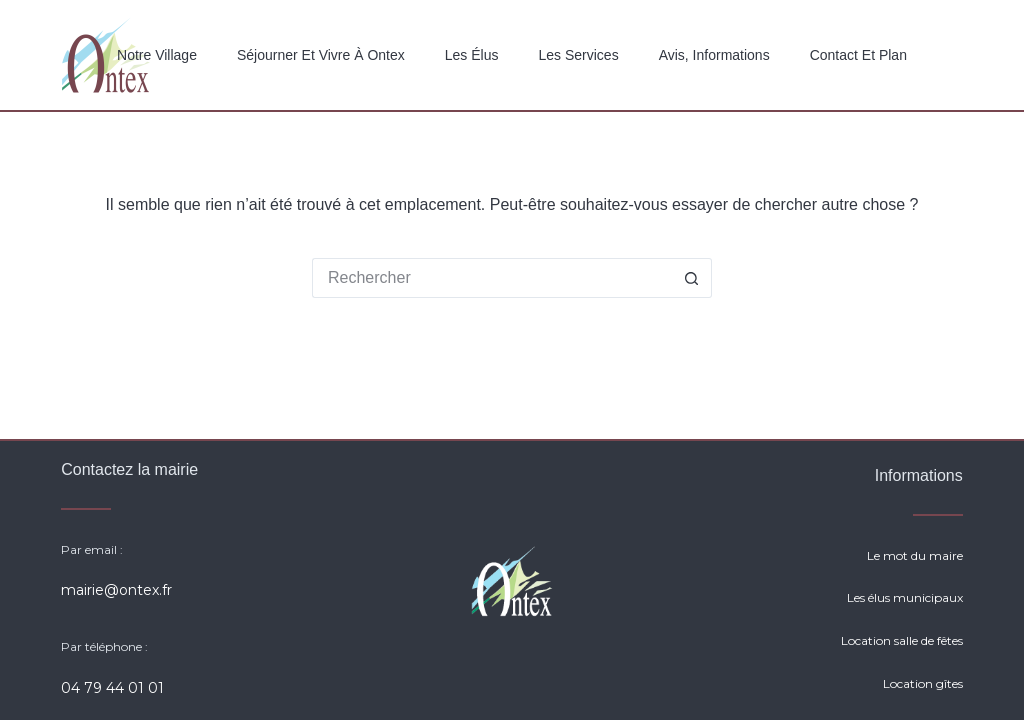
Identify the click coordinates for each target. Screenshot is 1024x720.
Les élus (472, 55)
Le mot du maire (915, 555)
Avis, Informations (714, 55)
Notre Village (157, 55)
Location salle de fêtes (902, 640)
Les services (578, 55)
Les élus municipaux (905, 597)
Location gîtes (923, 683)
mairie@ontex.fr (116, 590)
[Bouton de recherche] (692, 278)
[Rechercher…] (492, 278)
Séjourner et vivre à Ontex (321, 55)
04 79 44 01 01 (112, 688)
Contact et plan (858, 55)
